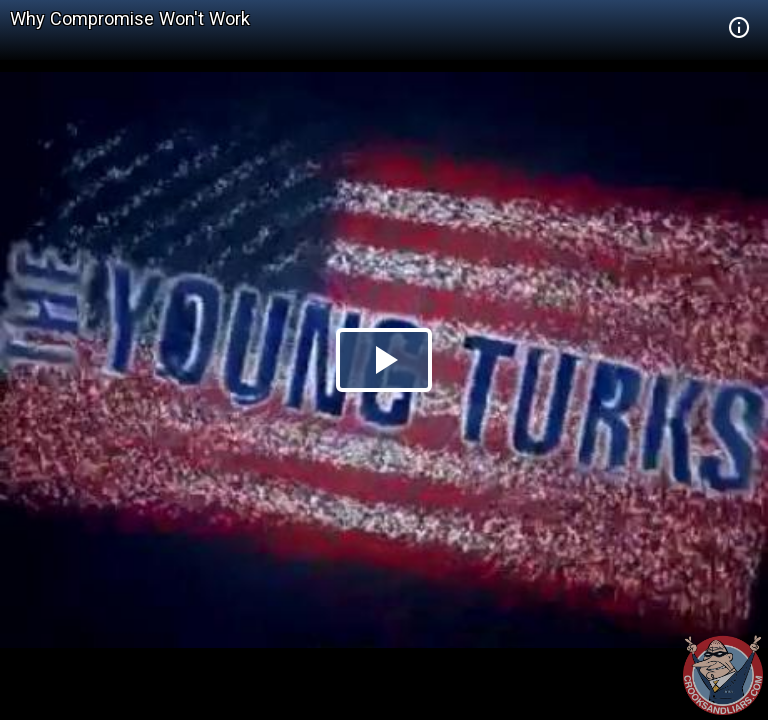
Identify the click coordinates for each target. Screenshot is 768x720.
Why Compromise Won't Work (130, 18)
